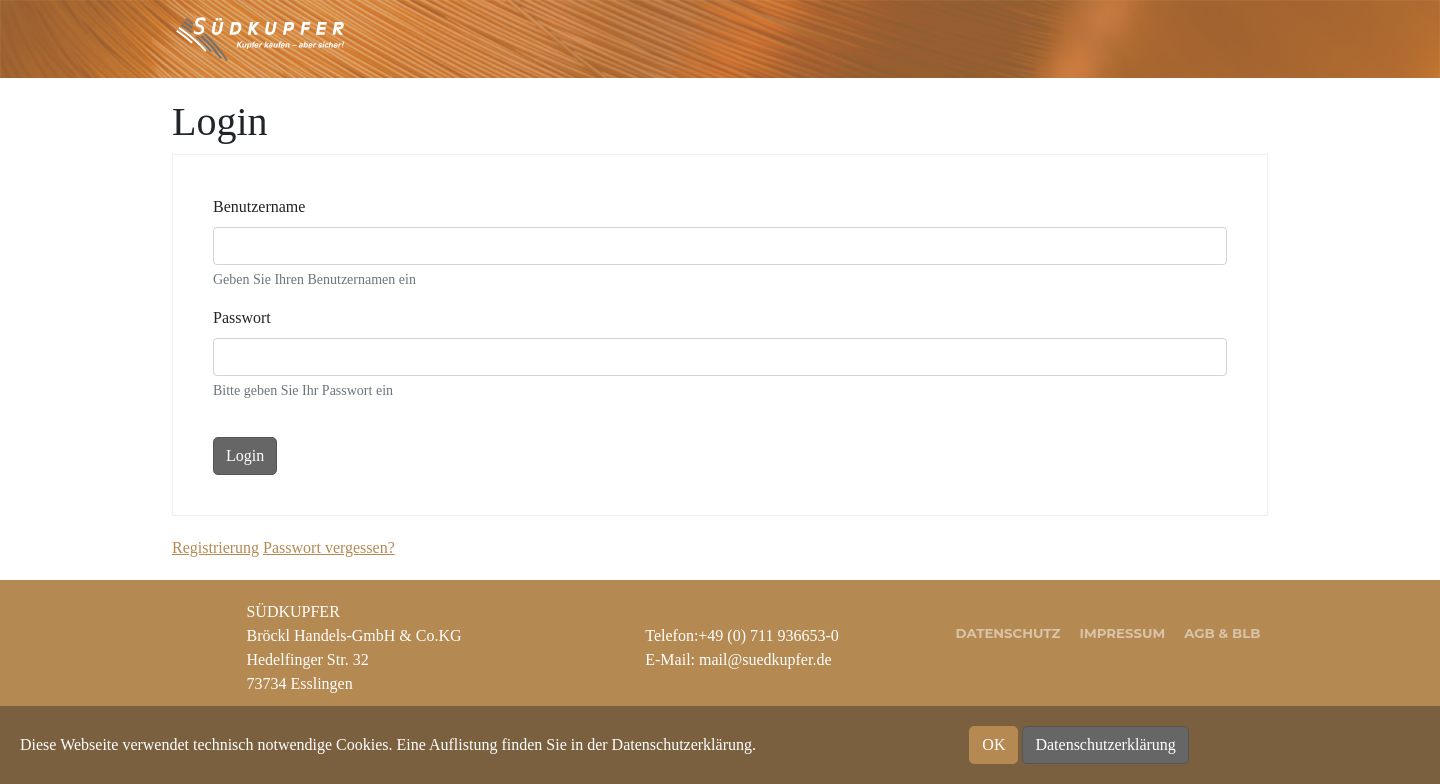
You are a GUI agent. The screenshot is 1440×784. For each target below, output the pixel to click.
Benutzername (259, 206)
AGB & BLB (1222, 632)
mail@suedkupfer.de (765, 659)
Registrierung (215, 547)
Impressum (1123, 632)
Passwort (242, 317)
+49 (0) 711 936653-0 (768, 635)
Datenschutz (1008, 632)
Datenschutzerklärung (1105, 744)
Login (245, 455)
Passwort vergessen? (329, 547)
